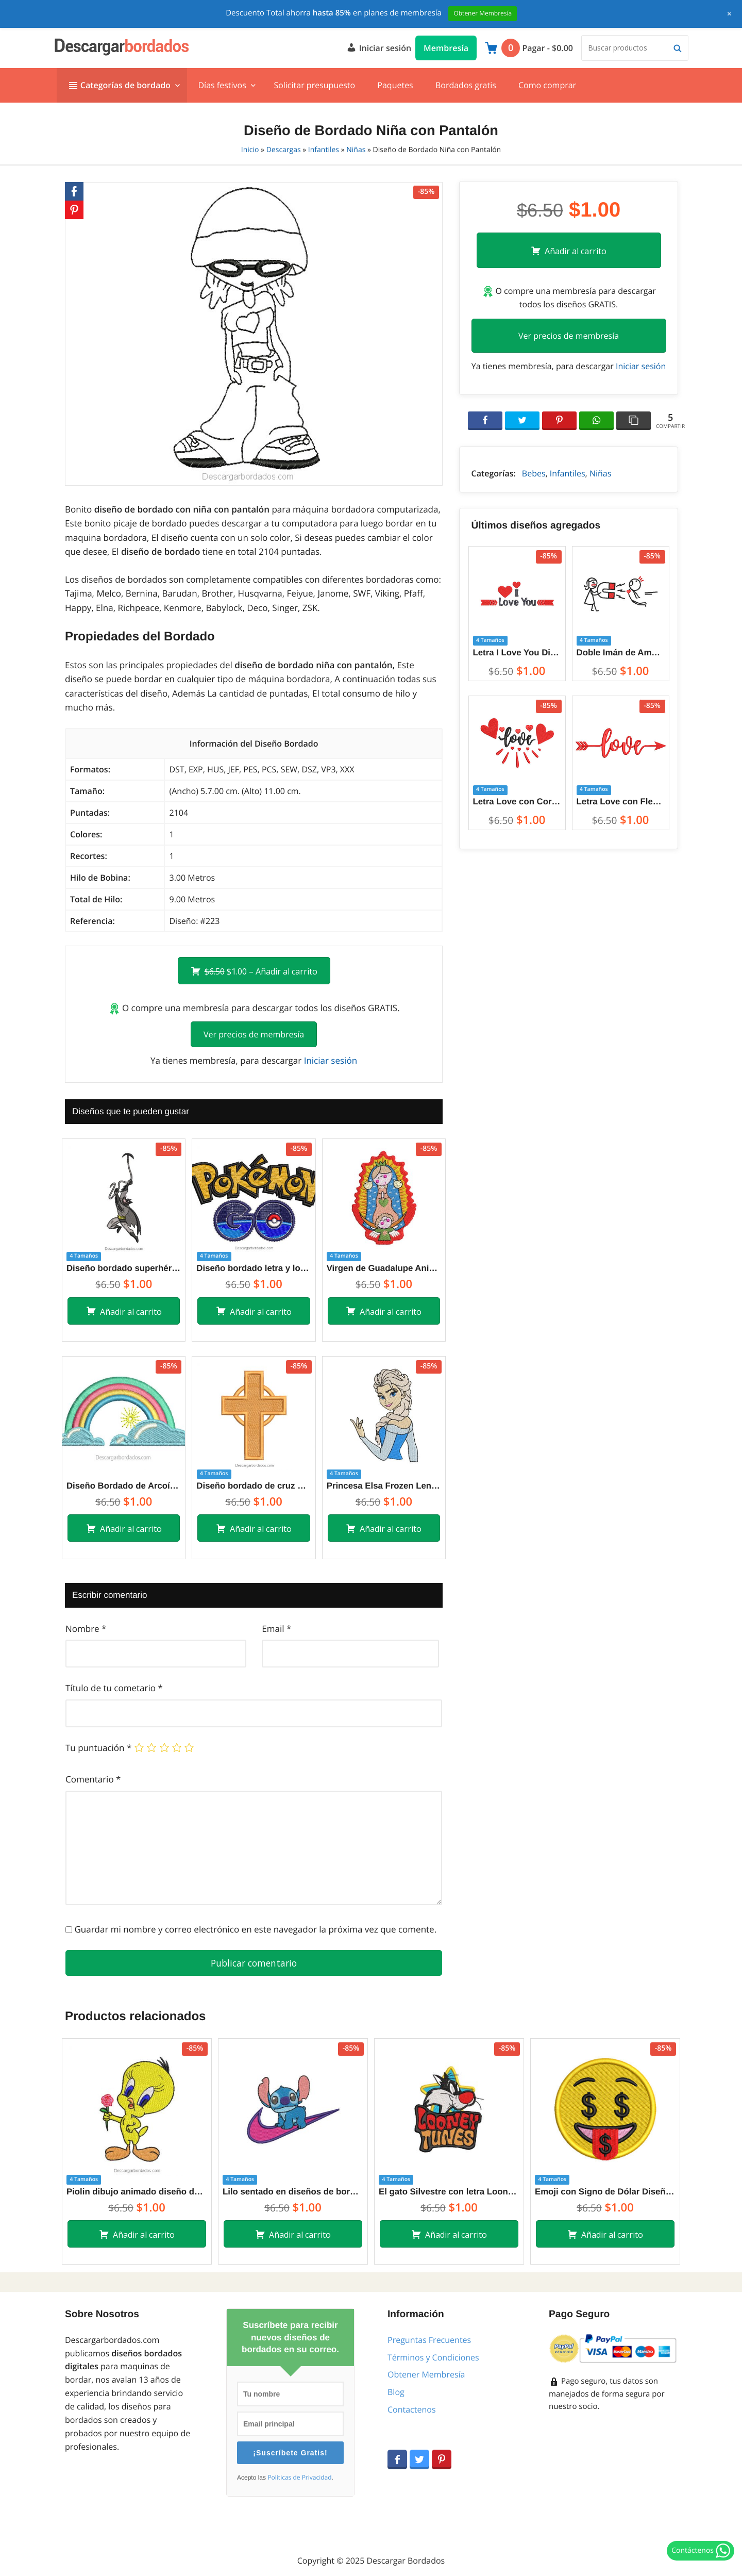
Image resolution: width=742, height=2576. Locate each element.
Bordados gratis (465, 85)
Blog (395, 2392)
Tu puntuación (98, 1748)
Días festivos (222, 85)
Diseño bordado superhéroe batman (123, 1268)
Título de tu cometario (114, 1688)
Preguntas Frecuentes (429, 2340)
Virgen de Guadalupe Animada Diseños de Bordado (384, 1268)
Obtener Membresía (426, 2374)
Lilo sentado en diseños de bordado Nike (293, 2192)
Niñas (355, 150)
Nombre (85, 1628)
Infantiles (323, 150)
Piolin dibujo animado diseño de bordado (136, 2192)
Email (276, 1628)
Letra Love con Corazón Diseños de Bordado (517, 801)
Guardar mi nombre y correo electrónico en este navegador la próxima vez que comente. (255, 1929)
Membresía (446, 48)
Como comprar (547, 85)
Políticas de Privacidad (299, 2477)
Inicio (250, 150)
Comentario (93, 1779)
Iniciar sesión (378, 47)
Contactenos (411, 2409)
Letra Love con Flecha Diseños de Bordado (621, 801)
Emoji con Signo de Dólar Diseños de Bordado (605, 2192)
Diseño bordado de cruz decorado (253, 1486)
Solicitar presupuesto (314, 85)
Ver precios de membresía (254, 1034)
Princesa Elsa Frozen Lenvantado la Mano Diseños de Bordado (384, 1486)
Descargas (283, 150)
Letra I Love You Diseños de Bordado (517, 652)
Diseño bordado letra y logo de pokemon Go (253, 1268)
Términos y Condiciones (433, 2357)
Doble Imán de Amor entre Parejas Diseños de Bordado (621, 652)
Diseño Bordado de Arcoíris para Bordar (123, 1486)
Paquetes (395, 85)
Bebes (534, 473)
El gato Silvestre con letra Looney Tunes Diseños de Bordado (449, 2192)
